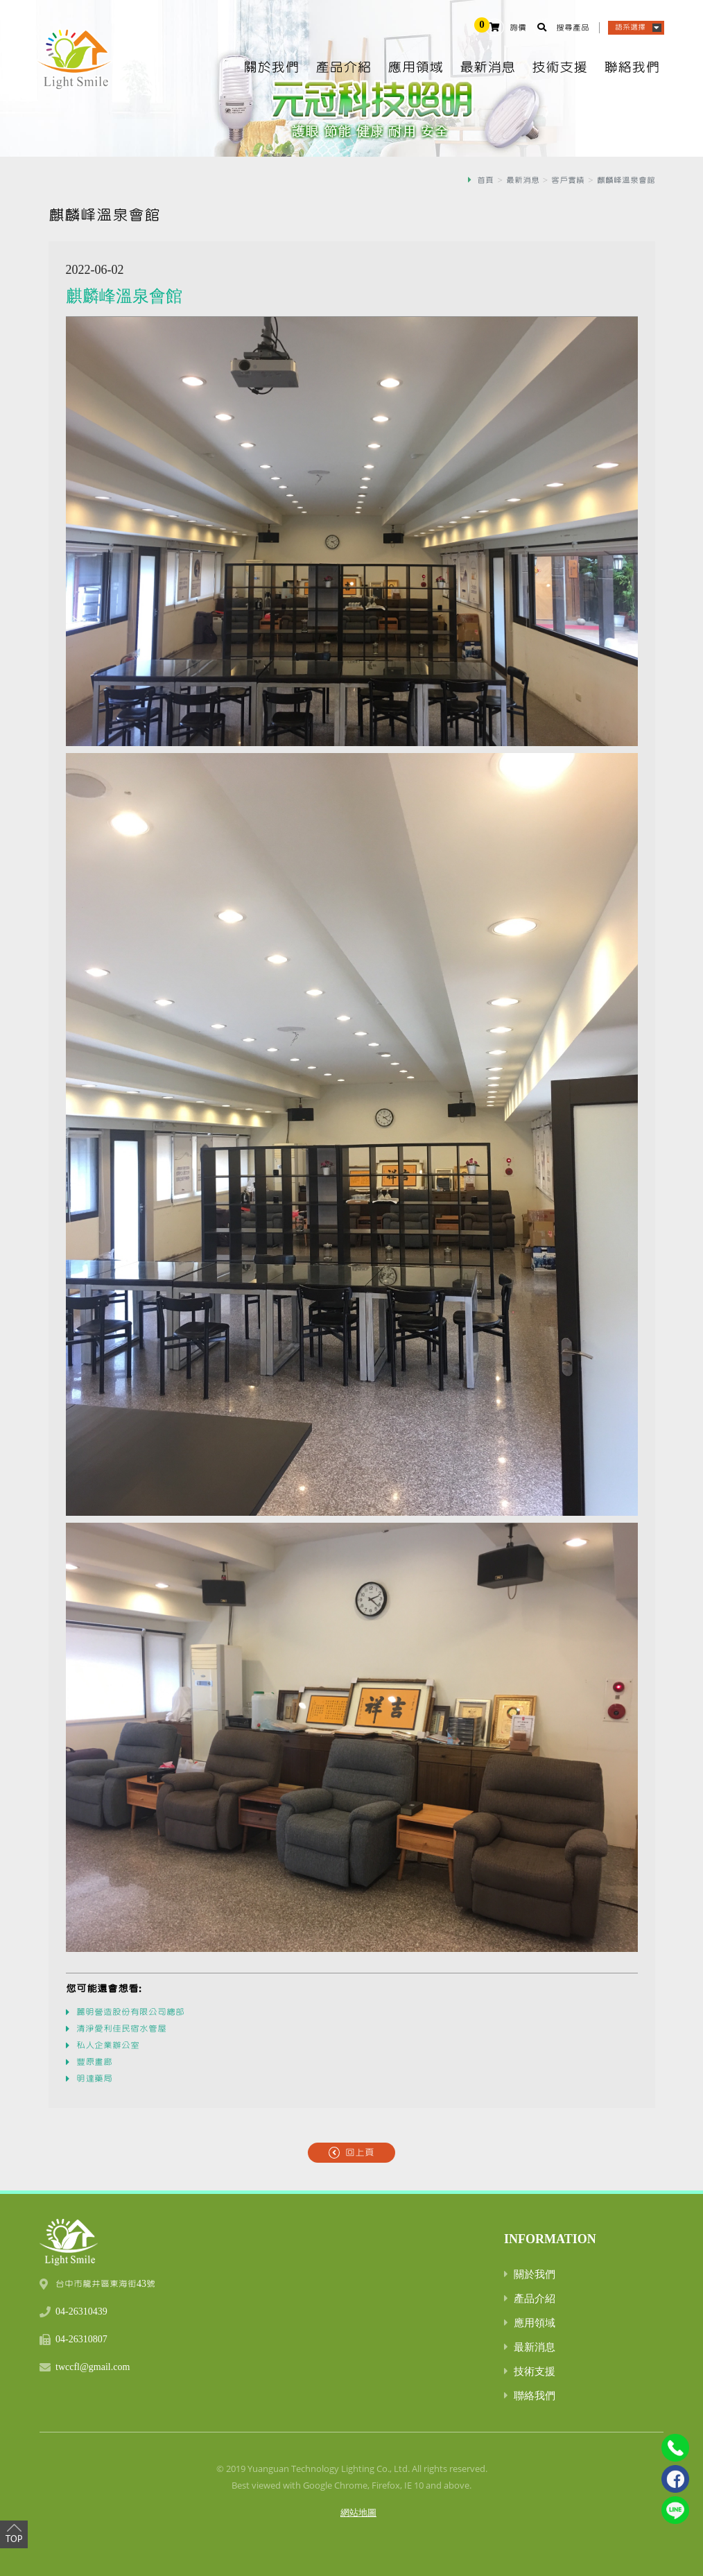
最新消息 (487, 67)
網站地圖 (358, 2512)
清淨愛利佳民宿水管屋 (121, 2029)
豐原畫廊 (94, 2062)
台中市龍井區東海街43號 (105, 2284)
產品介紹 (343, 67)
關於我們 (271, 67)
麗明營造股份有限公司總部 (130, 2012)
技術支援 (559, 67)
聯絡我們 (631, 67)
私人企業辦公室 (107, 2045)
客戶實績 (567, 180)
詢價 (518, 28)
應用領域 (415, 67)
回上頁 (359, 2152)
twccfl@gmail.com (92, 2367)
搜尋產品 (572, 28)
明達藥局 (94, 2079)
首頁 (485, 180)
